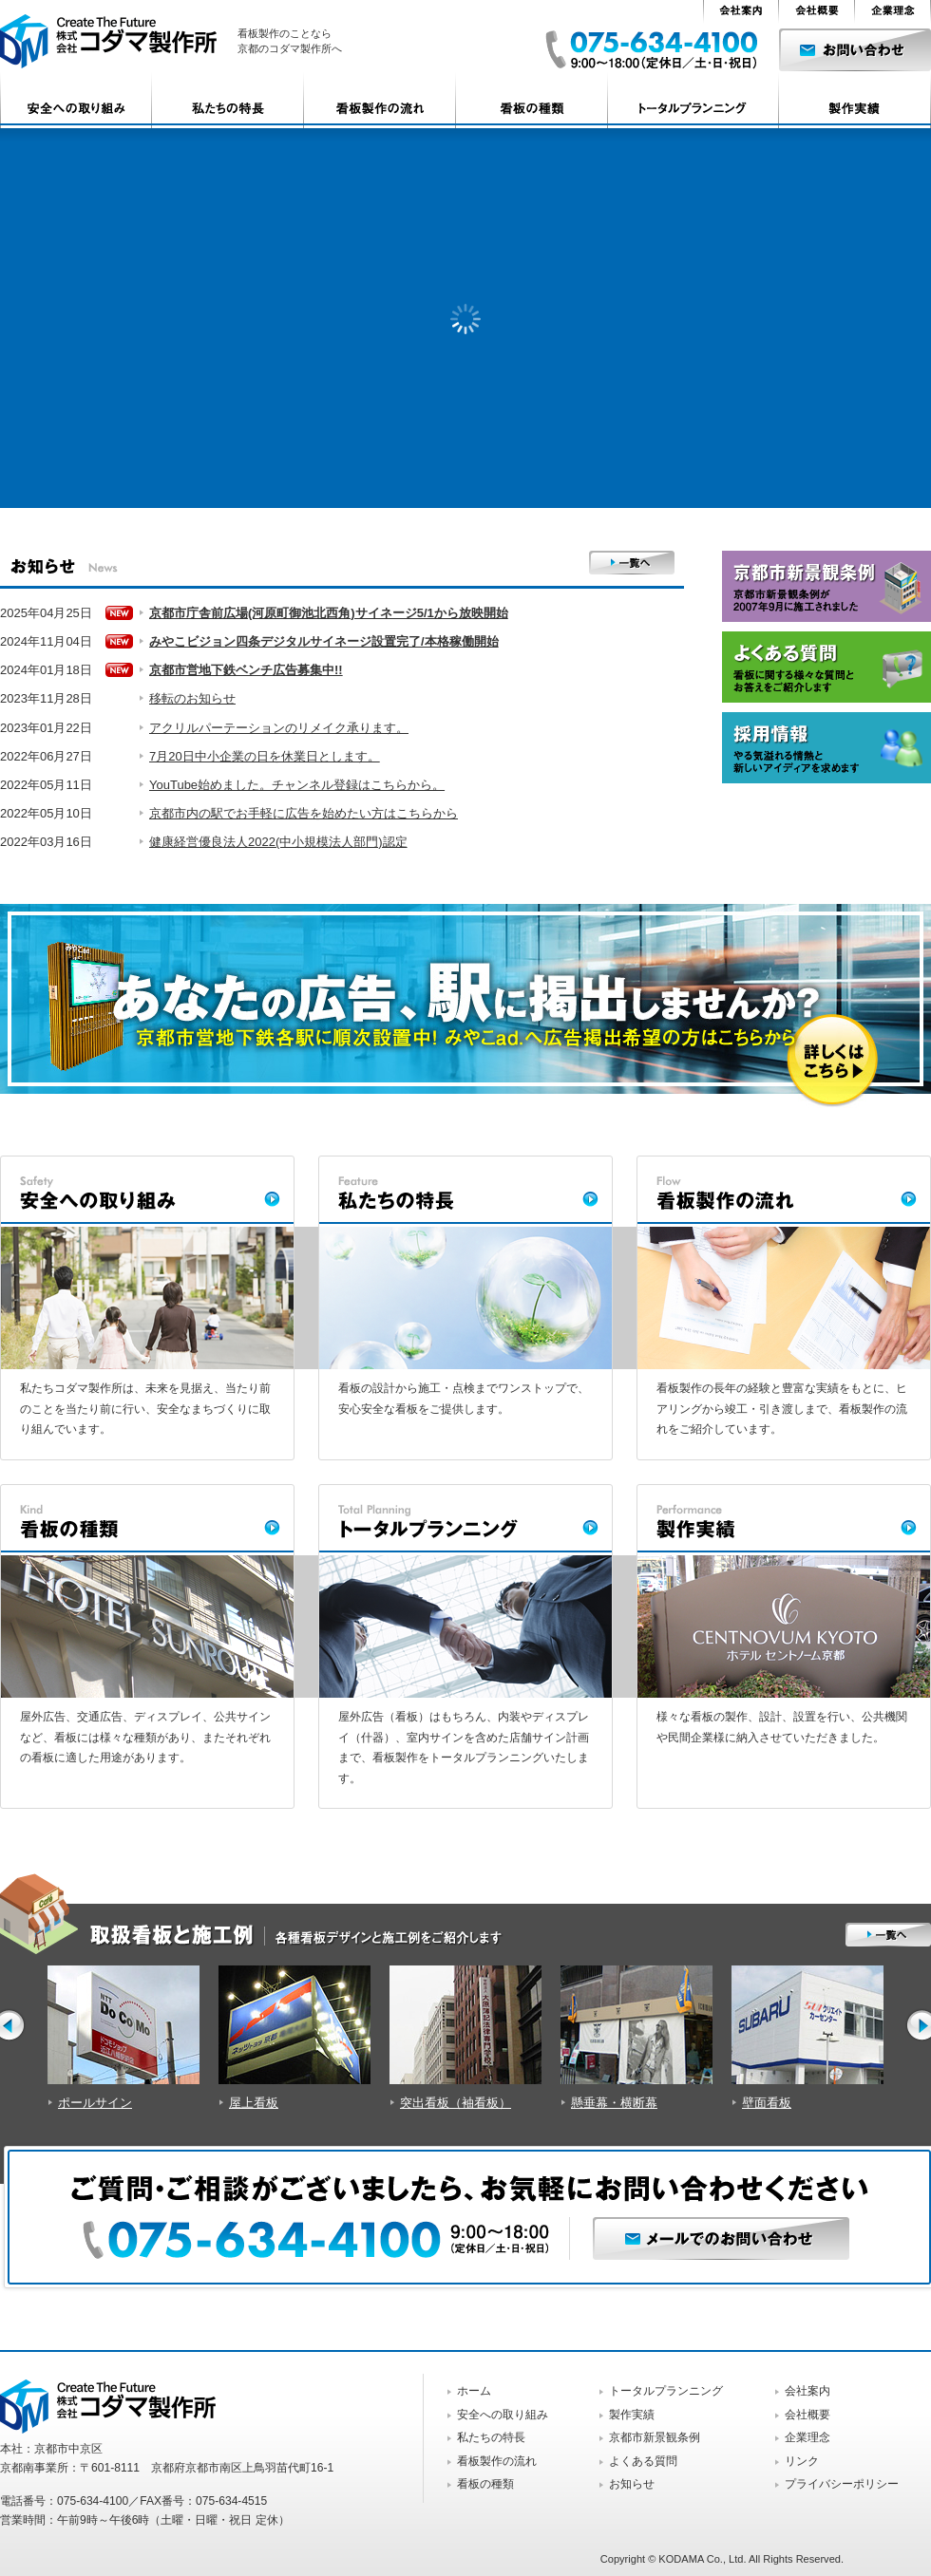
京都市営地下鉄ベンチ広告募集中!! (246, 670)
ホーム (474, 2390)
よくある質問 (643, 2461)
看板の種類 (485, 2484)
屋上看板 (253, 2103)
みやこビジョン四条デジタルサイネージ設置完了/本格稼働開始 (324, 641)
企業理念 (807, 2437)
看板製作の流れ (497, 2461)
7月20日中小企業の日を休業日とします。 (264, 756)
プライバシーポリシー (842, 2484)
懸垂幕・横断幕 (614, 2103)
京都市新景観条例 (654, 2437)
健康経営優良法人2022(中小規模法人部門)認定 (278, 842)
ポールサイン (95, 2103)
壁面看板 (766, 2103)
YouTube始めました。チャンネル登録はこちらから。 (297, 785)
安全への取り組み (502, 2414)
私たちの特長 (491, 2437)
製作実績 (632, 2414)
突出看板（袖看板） (455, 2103)
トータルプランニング (666, 2390)
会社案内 (807, 2390)
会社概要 (807, 2414)
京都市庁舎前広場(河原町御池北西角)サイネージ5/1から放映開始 (328, 613)
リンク (802, 2461)
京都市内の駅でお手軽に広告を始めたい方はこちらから (303, 813)
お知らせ (632, 2484)
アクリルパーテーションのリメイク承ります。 (278, 728)
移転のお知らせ (192, 698)
